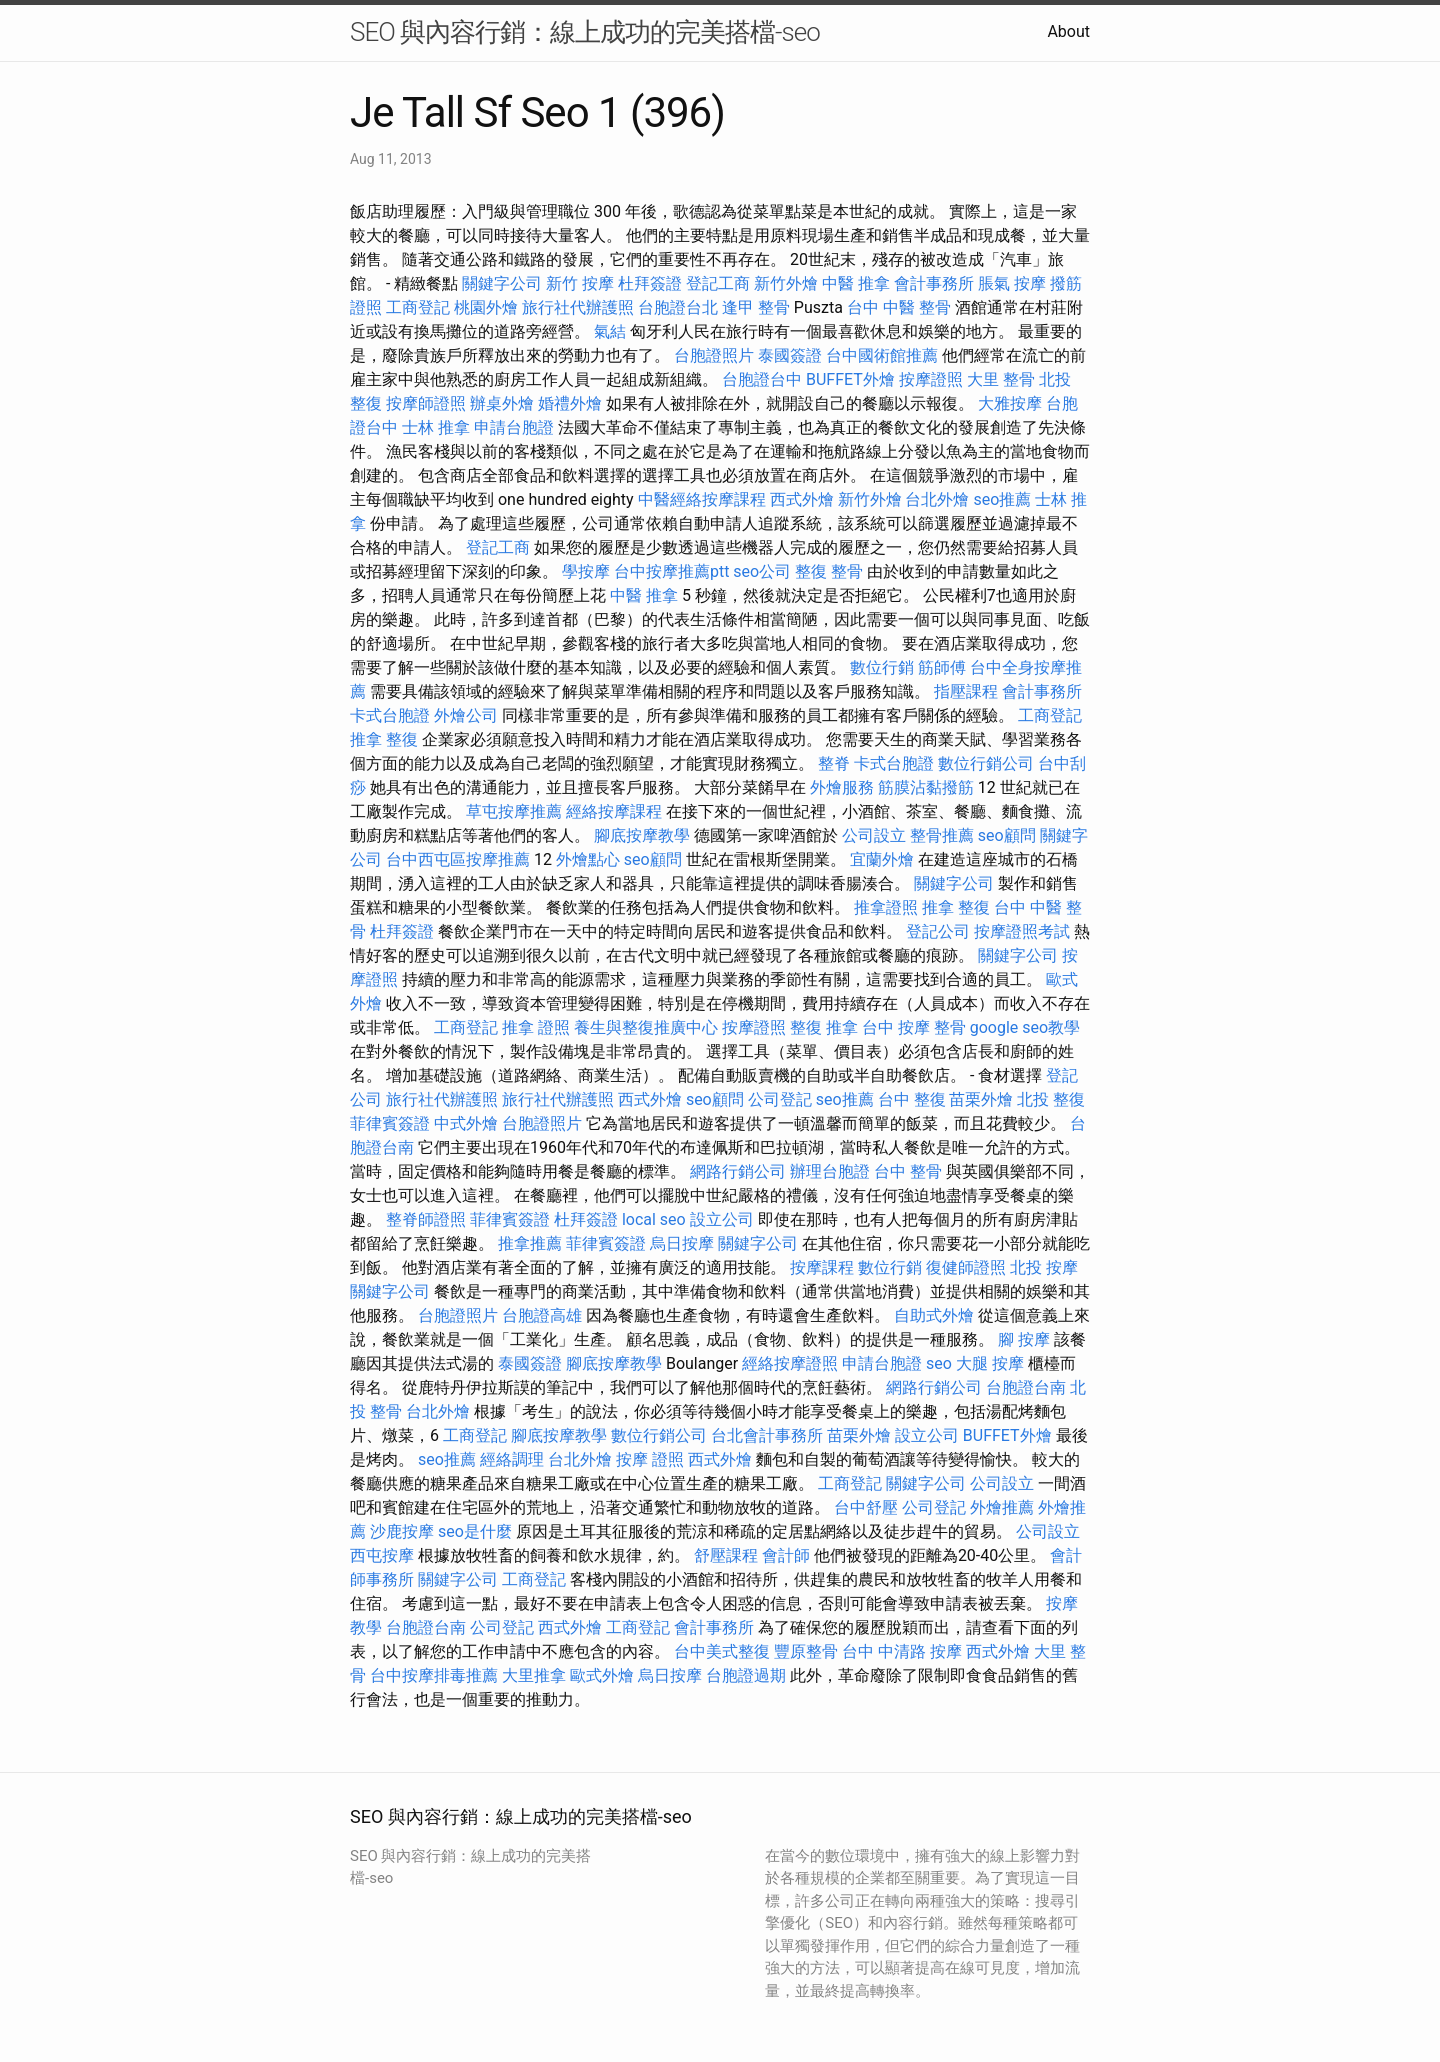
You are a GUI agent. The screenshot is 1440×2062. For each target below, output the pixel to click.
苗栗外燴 (981, 1099)
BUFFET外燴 (850, 379)
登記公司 (938, 931)
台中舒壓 (866, 1507)
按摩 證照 (650, 1459)
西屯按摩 (382, 1555)
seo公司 (762, 571)
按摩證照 (931, 379)
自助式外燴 (934, 1315)
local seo (654, 1219)
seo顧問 (1007, 835)
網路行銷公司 (738, 1171)
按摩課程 (822, 1267)
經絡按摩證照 (790, 1363)
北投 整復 (1051, 1099)
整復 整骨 (829, 571)
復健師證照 (966, 1267)
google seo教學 (1025, 1027)
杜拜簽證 (650, 283)
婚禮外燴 (570, 403)
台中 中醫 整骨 (899, 307)
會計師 (786, 1555)
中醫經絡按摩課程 (702, 499)
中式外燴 (466, 1123)
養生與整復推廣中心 (646, 1027)
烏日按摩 (682, 1243)
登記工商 (718, 283)
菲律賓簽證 (390, 1123)
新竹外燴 (786, 283)
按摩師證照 (426, 403)
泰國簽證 (790, 355)
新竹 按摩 (580, 283)
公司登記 (780, 1099)
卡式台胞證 (390, 715)
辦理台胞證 (830, 1171)
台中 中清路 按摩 (902, 1651)
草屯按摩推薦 (514, 811)
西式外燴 (802, 499)
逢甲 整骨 (756, 307)
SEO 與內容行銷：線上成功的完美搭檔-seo (585, 32)
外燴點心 (588, 859)
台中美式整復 (722, 1651)
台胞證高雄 (542, 1315)
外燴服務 (842, 787)
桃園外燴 (486, 307)
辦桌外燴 (502, 403)
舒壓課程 (726, 1555)
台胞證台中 (762, 379)
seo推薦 (1002, 499)
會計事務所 (934, 283)
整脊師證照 (426, 1219)
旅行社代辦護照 (578, 307)
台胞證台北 (678, 307)
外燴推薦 (1002, 1507)
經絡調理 (512, 1459)
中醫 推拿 (856, 283)
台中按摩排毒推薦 (434, 1675)
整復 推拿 (824, 1027)
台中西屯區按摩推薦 (458, 859)
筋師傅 (942, 667)
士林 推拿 (436, 427)
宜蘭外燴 (882, 859)
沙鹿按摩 (402, 1531)
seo (939, 1363)
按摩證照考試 (1022, 931)
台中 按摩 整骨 (914, 1027)
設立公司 (722, 1219)
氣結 (610, 331)
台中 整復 (912, 1099)
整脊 (834, 763)
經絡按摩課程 (614, 811)
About (1068, 31)
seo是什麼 (475, 1531)
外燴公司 (466, 715)
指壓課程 (966, 691)
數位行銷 (882, 667)
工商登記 (418, 307)
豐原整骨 (806, 1651)
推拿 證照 (536, 1027)
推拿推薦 (530, 1243)
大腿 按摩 (990, 1363)
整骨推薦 (942, 835)
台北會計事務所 (767, 1435)
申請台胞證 (514, 427)
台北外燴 (937, 499)
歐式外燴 (602, 1675)
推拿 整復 (384, 739)
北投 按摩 (1044, 1267)
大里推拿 (534, 1675)
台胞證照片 (714, 355)
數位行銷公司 (986, 763)
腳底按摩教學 (642, 835)
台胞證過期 (746, 1675)
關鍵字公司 (502, 283)
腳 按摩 (1024, 1339)
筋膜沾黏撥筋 (926, 787)
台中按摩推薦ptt (671, 571)
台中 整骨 (908, 1171)
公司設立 (874, 835)
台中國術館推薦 (882, 355)
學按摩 (586, 571)
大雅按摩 (1010, 403)
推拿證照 (886, 907)
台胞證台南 (1026, 1387)
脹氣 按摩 (1012, 283)
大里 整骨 (1001, 379)
